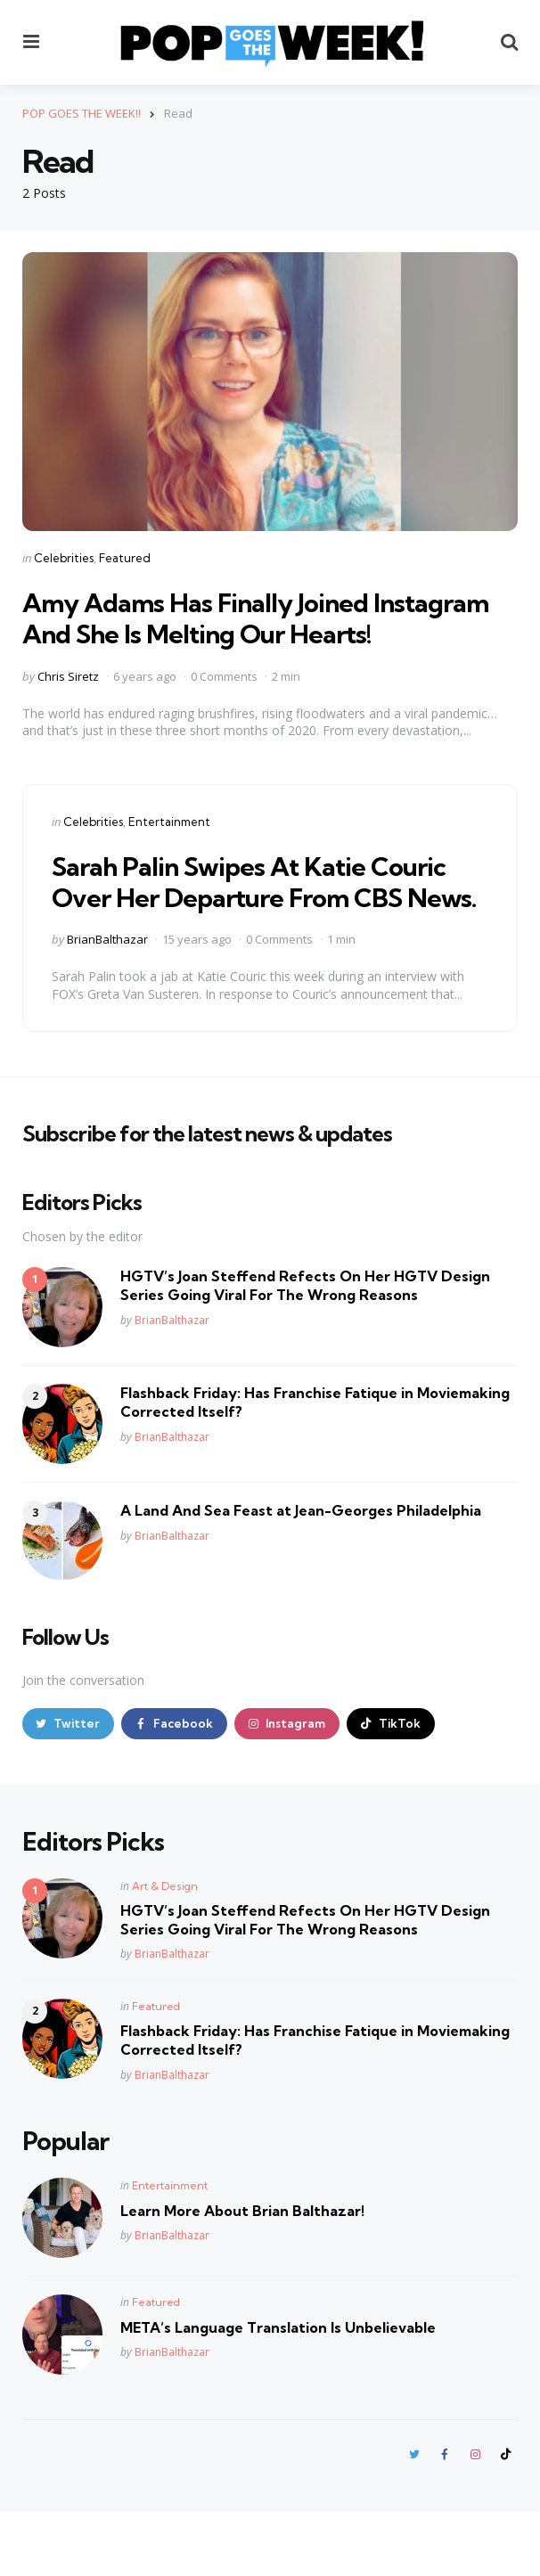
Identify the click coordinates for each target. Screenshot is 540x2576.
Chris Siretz (68, 707)
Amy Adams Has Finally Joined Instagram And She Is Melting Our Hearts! (235, 633)
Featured (125, 558)
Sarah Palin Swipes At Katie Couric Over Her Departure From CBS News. (270, 927)
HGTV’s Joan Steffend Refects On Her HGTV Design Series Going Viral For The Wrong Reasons (305, 1347)
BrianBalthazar (107, 1002)
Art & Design (165, 1949)
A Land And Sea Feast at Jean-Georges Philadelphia (300, 1573)
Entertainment (169, 853)
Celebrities (64, 558)
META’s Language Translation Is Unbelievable (278, 2391)
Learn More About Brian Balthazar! (242, 2274)
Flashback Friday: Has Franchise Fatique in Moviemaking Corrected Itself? (315, 1464)
